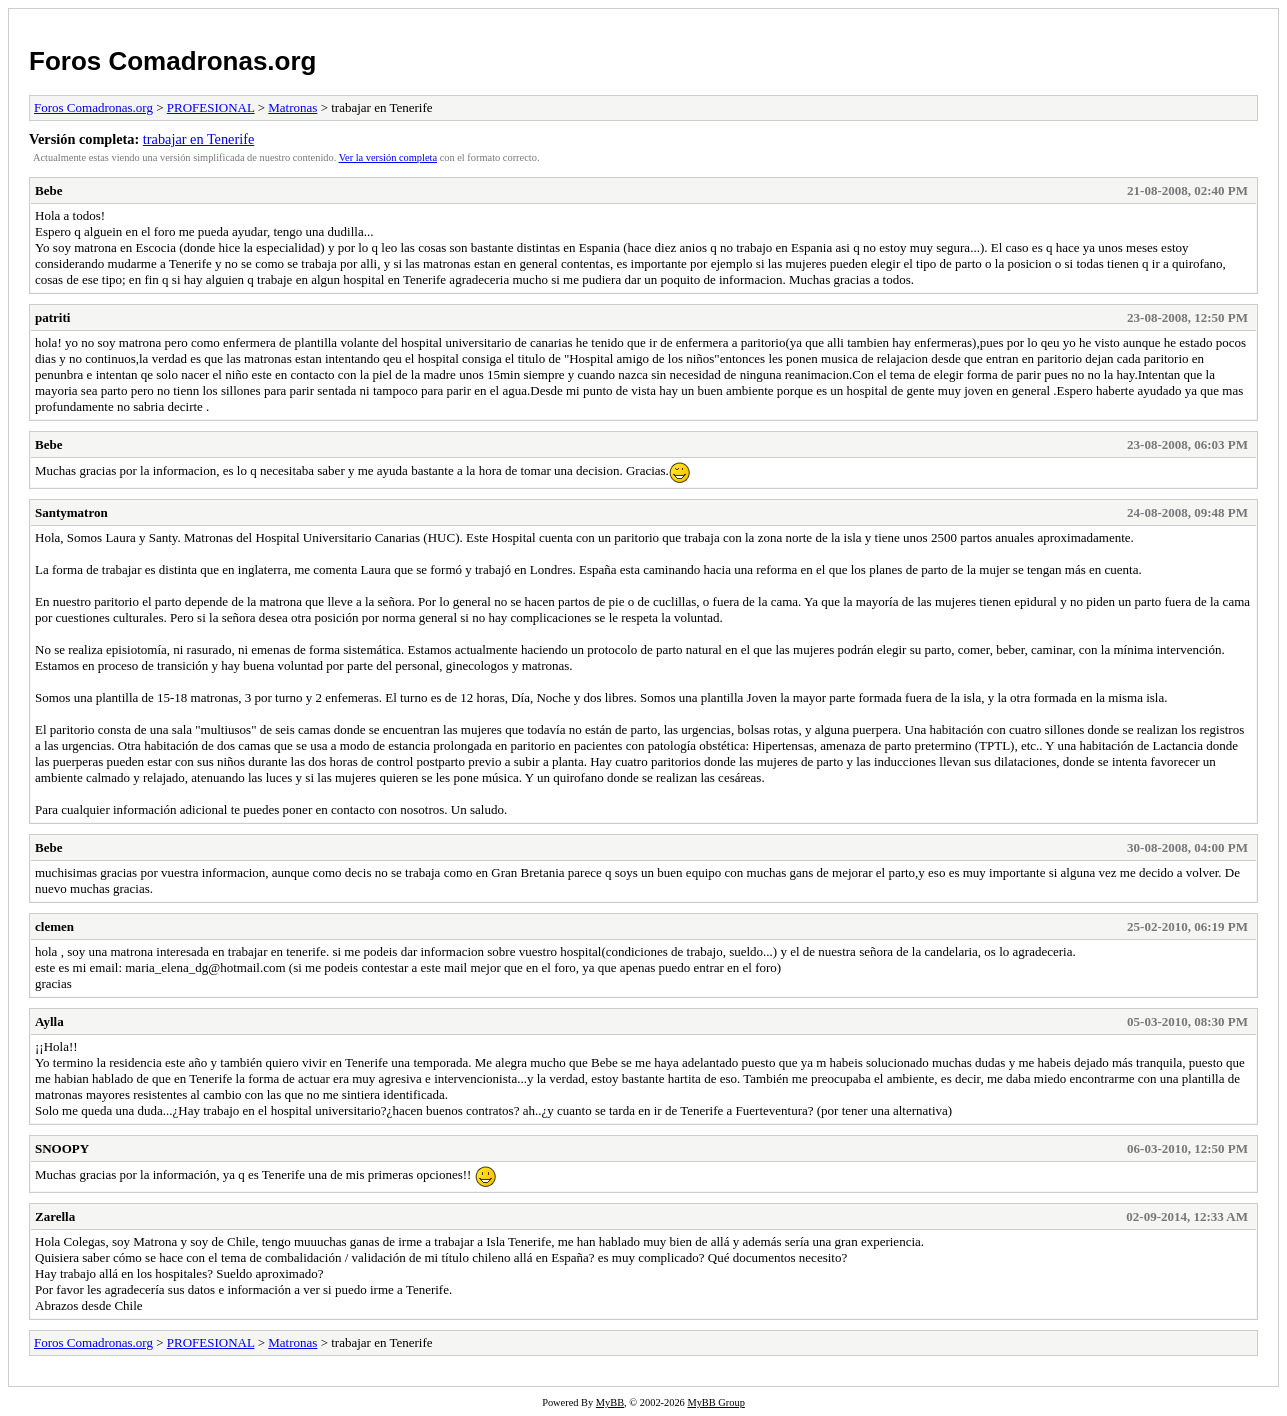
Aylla (49, 1021)
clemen (54, 926)
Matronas (292, 107)
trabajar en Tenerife (198, 139)
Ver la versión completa (388, 157)
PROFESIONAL (211, 107)
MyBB (610, 1402)
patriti (52, 317)
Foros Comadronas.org (172, 61)
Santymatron (71, 512)
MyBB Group (715, 1402)
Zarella (55, 1216)
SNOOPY (62, 1148)
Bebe (48, 190)
